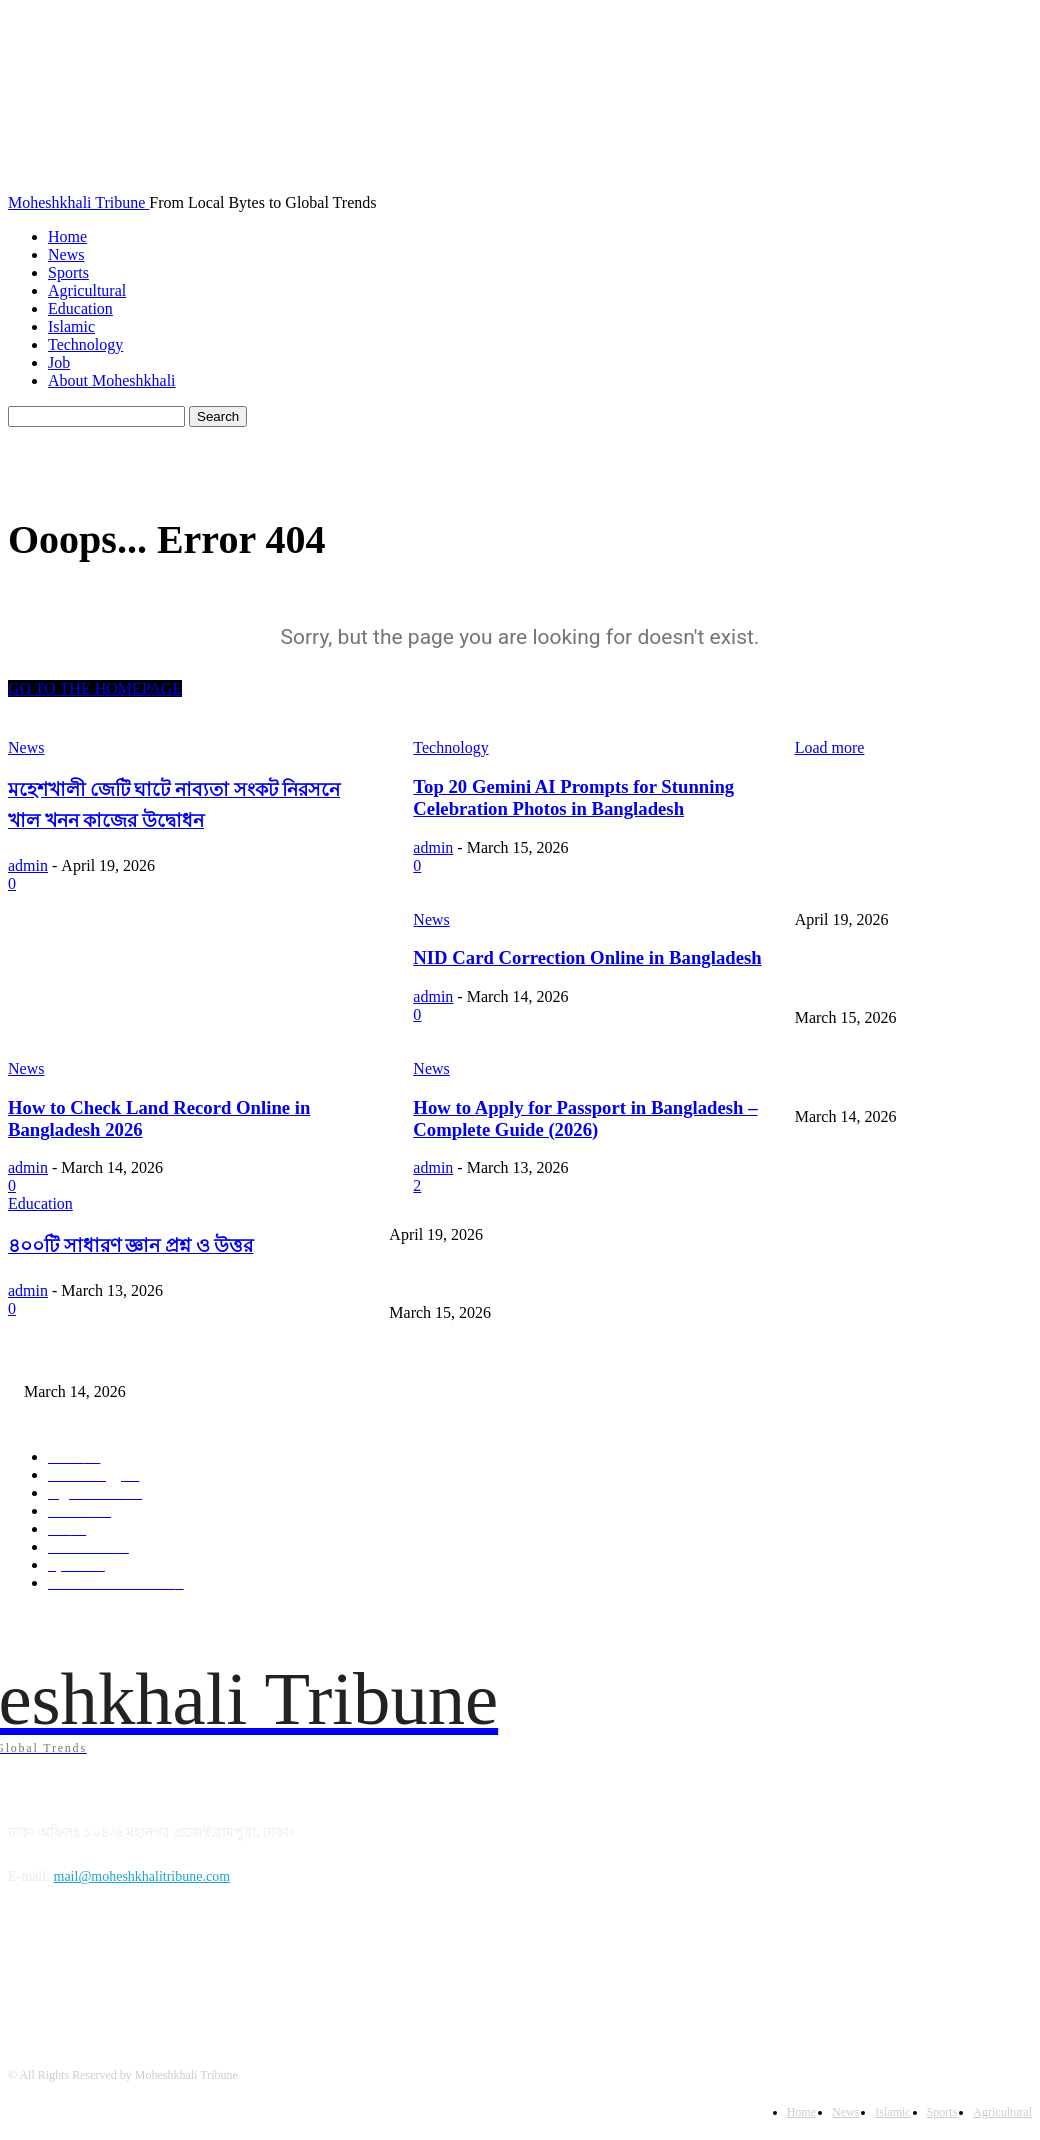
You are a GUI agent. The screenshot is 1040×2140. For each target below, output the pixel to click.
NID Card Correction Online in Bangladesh (146, 1358)
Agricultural (87, 290)
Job (59, 362)
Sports (68, 272)
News (66, 254)
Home (67, 236)
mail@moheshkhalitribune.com (142, 1876)
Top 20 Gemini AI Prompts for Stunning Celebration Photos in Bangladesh (599, 1280)
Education (80, 308)
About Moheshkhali (112, 380)
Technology (85, 344)
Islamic (71, 326)
